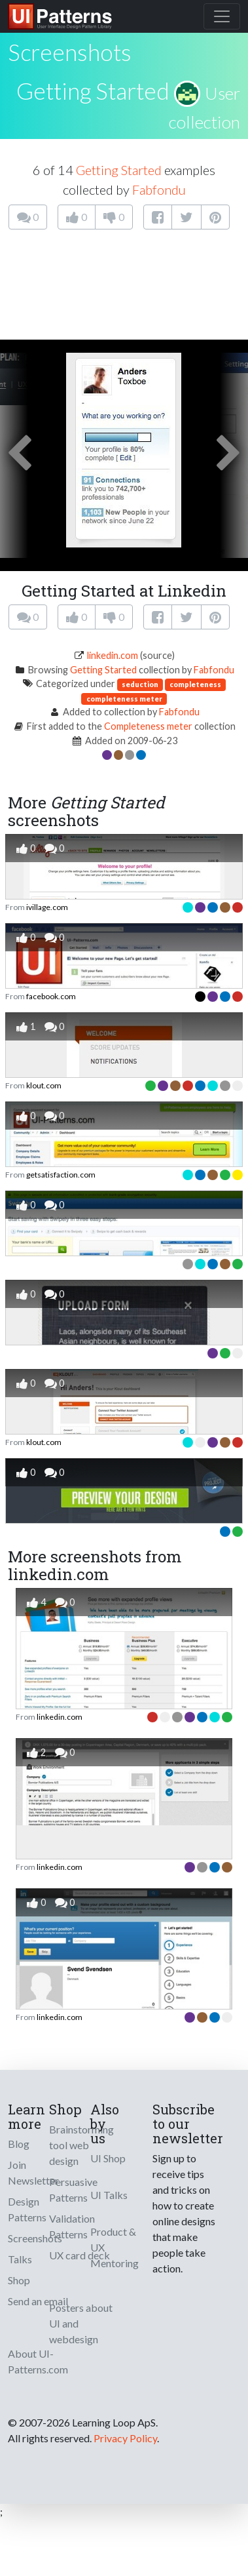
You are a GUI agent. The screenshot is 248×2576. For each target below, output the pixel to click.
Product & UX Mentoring (114, 2247)
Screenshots (35, 2238)
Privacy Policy (125, 2438)
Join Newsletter (33, 2172)
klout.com (44, 1085)
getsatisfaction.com (61, 1174)
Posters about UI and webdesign (81, 2323)
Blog (18, 2143)
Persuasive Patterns (73, 2189)
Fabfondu (159, 189)
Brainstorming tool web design (81, 2145)
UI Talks (109, 2195)
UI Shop (108, 2158)
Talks (20, 2259)
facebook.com (51, 996)
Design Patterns (27, 2209)
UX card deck (79, 2255)
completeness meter (124, 698)
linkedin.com (112, 655)
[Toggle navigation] (222, 16)
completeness (195, 684)
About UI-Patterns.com (38, 2361)
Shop (19, 2280)
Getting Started (92, 90)
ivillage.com (47, 907)
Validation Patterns (72, 2226)
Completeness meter (148, 726)
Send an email (38, 2301)
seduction (140, 684)
